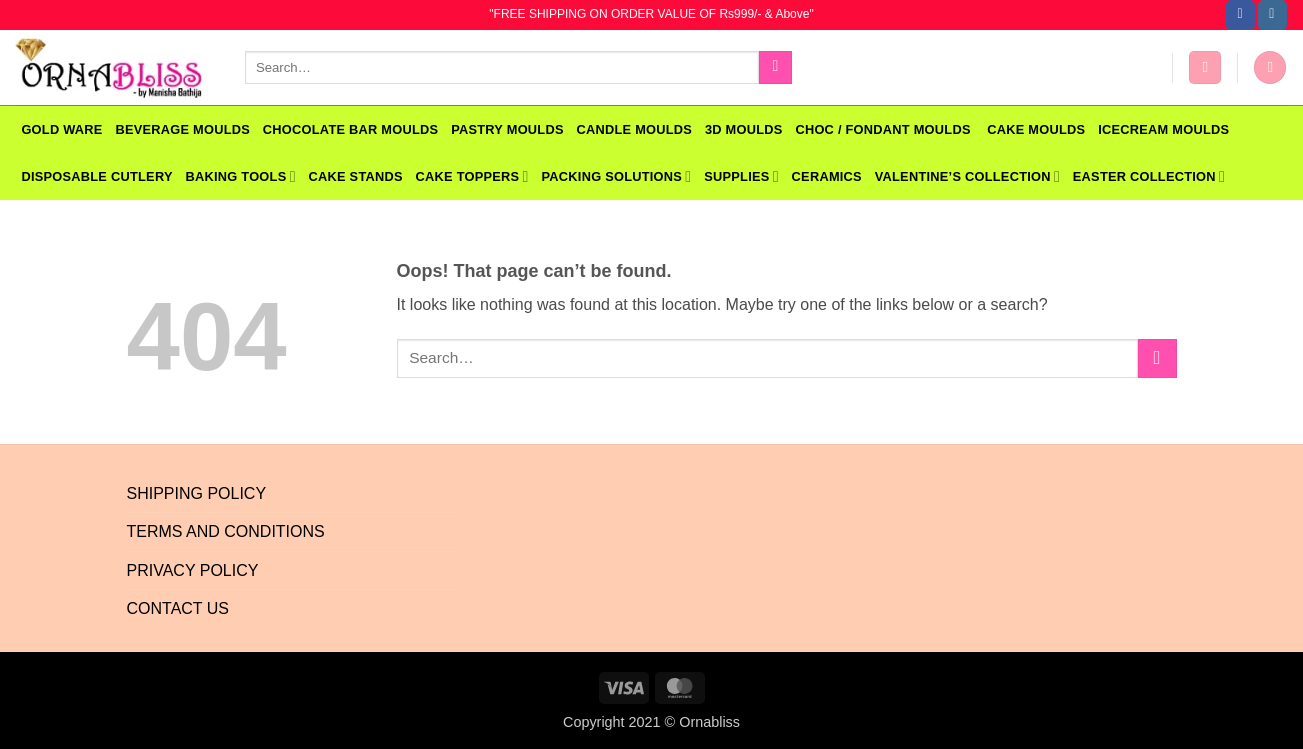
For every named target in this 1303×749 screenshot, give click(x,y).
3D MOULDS (744, 129)
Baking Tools (240, 176)
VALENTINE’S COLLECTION (967, 176)
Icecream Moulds (1163, 129)
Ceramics (827, 176)
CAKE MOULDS (1036, 129)
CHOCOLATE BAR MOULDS (351, 129)
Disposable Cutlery (96, 176)
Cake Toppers (472, 176)
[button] (1205, 67)
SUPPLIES (741, 176)
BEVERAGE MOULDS (182, 129)
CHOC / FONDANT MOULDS (884, 129)
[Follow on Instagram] (1272, 15)
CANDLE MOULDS (635, 129)
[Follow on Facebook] (1240, 15)
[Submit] (775, 68)
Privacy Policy (193, 570)
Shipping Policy (197, 493)
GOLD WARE (61, 129)
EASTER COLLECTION (1149, 176)
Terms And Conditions (226, 531)
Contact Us (178, 608)
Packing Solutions (616, 176)
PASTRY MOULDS (507, 129)
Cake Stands (356, 176)
